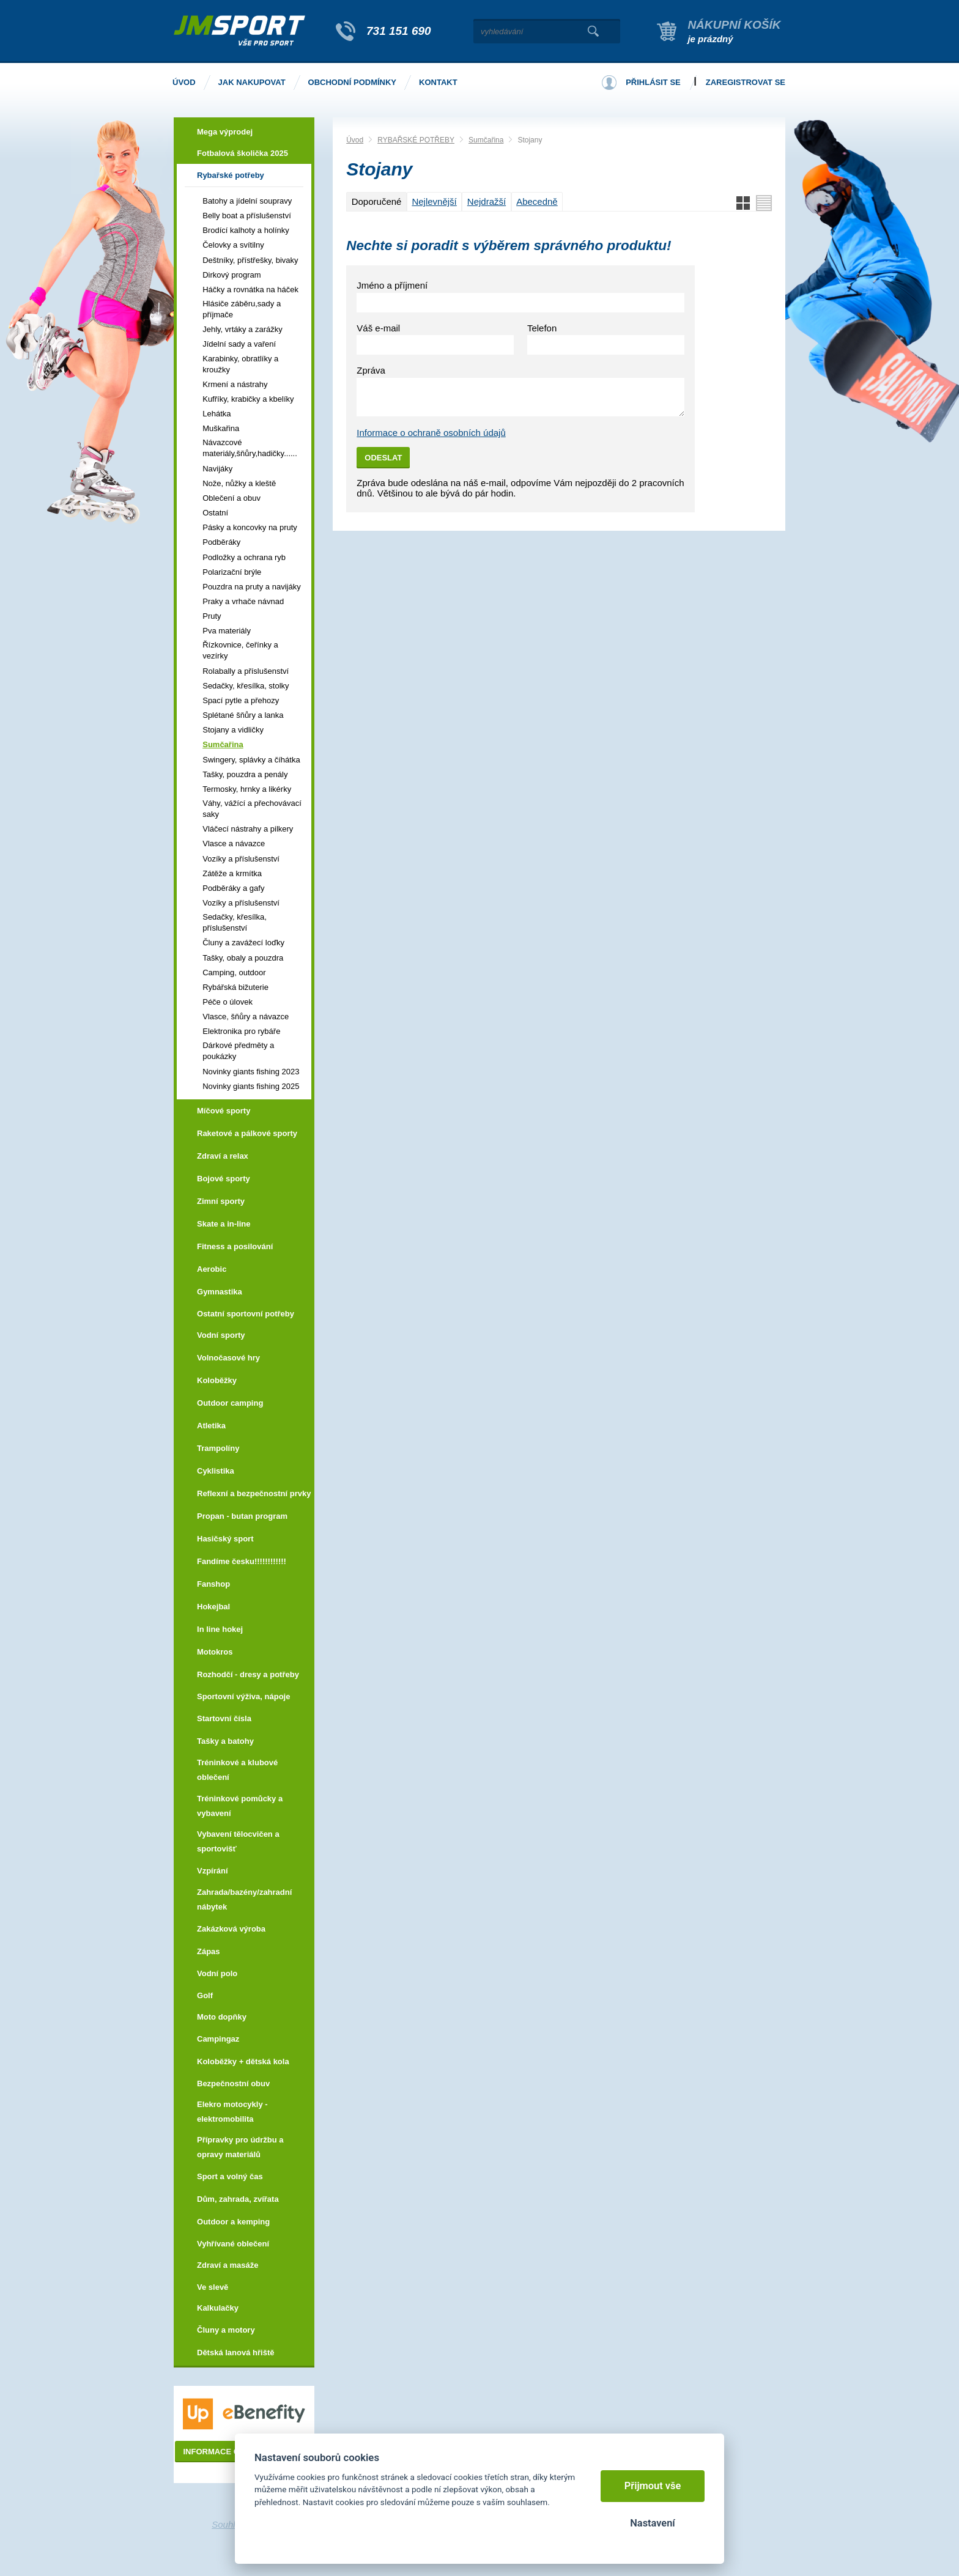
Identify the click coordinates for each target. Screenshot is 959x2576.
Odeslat (383, 457)
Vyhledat (592, 31)
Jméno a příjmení (392, 285)
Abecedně (537, 201)
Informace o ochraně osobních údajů (431, 432)
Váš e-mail (378, 328)
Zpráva (371, 370)
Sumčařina (485, 140)
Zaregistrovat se (745, 82)
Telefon (542, 328)
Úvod (354, 140)
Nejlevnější (434, 201)
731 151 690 (398, 30)
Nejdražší (486, 201)
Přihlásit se (653, 82)
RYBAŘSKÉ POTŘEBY (415, 140)
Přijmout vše (652, 2486)
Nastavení (652, 2523)
